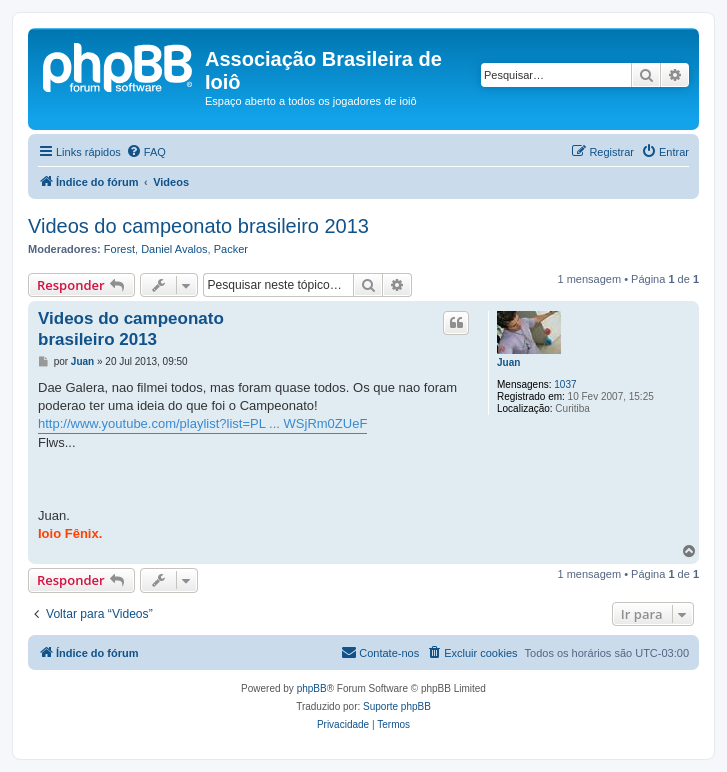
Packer (231, 249)
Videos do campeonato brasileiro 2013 (198, 226)
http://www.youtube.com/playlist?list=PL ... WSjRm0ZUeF (202, 423)
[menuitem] (146, 152)
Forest (119, 249)
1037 (565, 384)
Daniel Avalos (174, 249)
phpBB (312, 688)
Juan (508, 362)
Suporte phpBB (397, 706)
